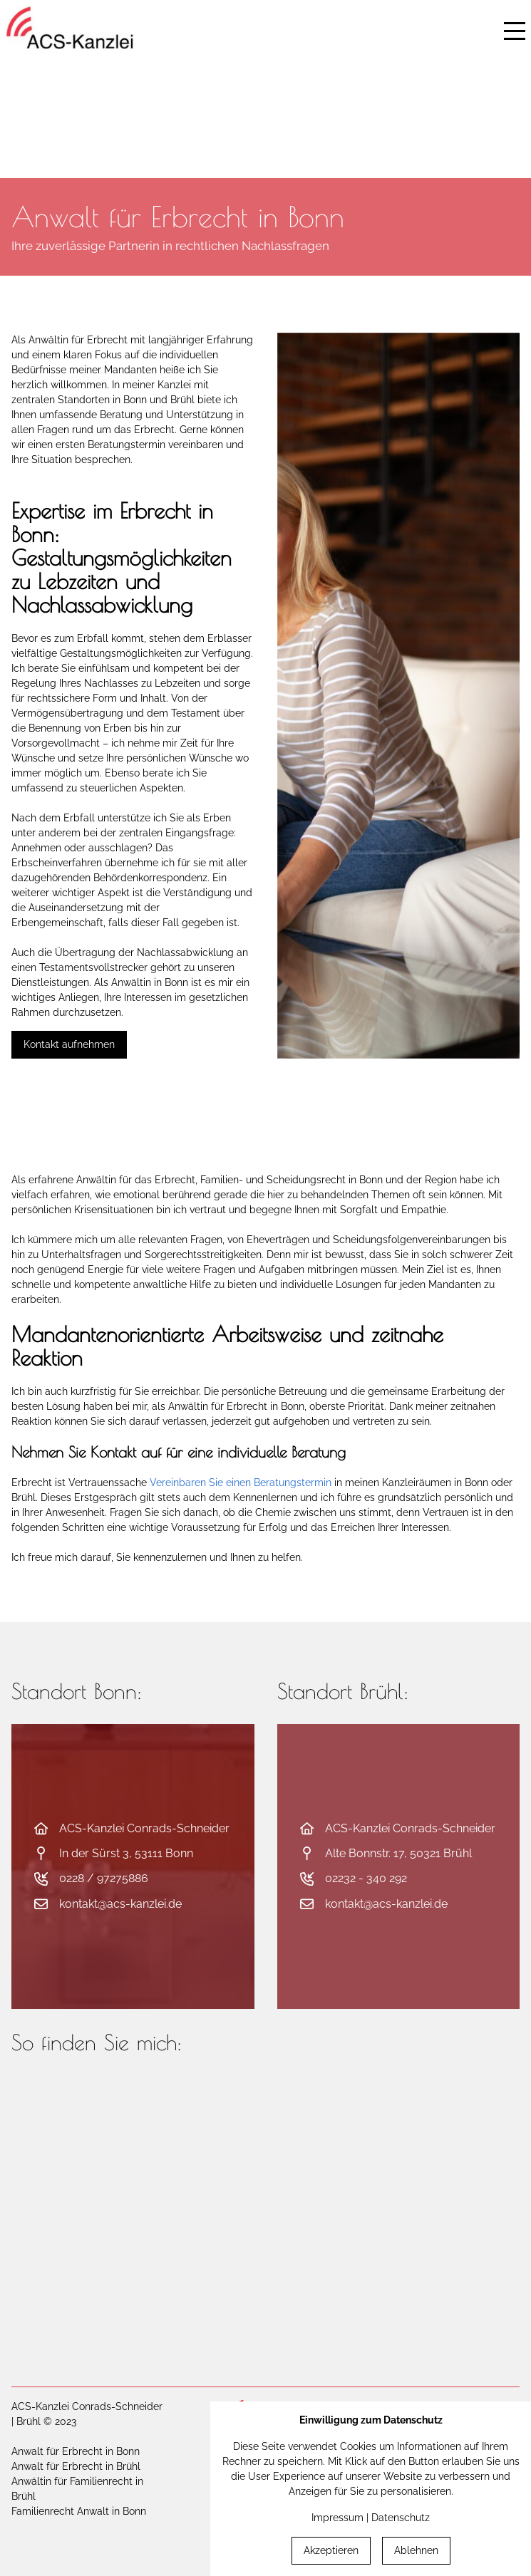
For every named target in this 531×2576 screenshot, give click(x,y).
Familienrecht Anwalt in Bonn (78, 2511)
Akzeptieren (331, 2550)
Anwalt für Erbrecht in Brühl (77, 2466)
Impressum (337, 2517)
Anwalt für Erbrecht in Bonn (77, 2451)
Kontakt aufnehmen (69, 1044)
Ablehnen (416, 2550)
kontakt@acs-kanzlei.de (120, 1904)
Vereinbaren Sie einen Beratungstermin (240, 1482)
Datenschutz (400, 2517)
